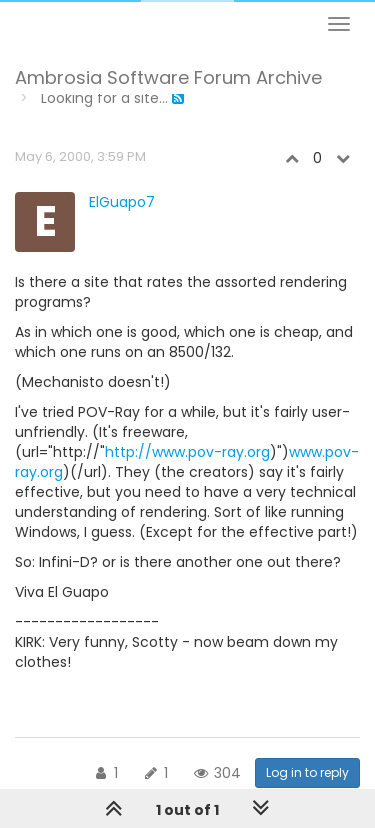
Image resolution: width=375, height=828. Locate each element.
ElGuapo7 (122, 202)
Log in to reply (307, 772)
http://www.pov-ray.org (187, 452)
